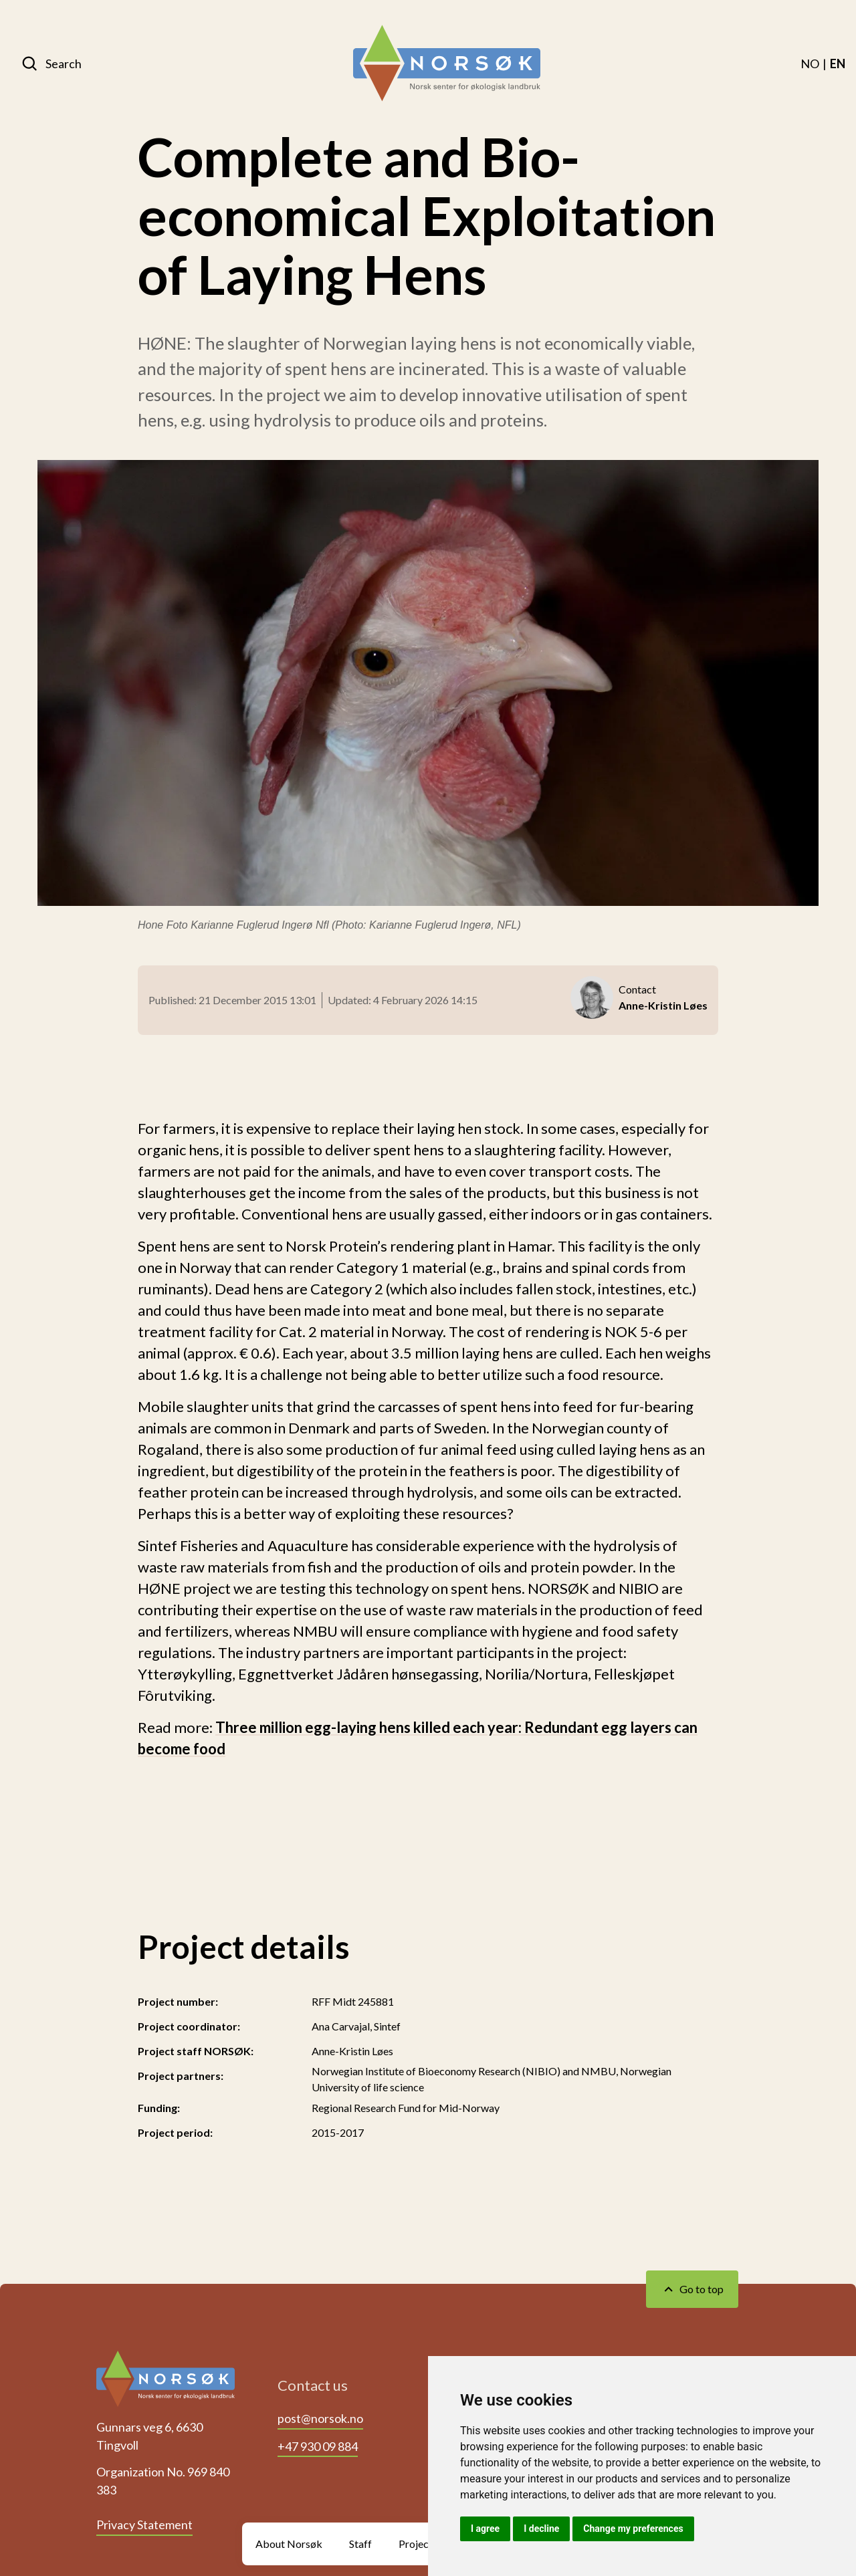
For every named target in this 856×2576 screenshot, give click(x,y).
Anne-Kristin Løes (352, 2050)
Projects (418, 2543)
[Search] (51, 63)
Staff (360, 2543)
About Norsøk (288, 2543)
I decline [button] (541, 2528)
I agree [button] (485, 2528)
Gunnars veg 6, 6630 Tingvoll (149, 2436)
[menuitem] (809, 63)
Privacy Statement (144, 2524)
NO (809, 63)
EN (837, 63)
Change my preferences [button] (633, 2528)
